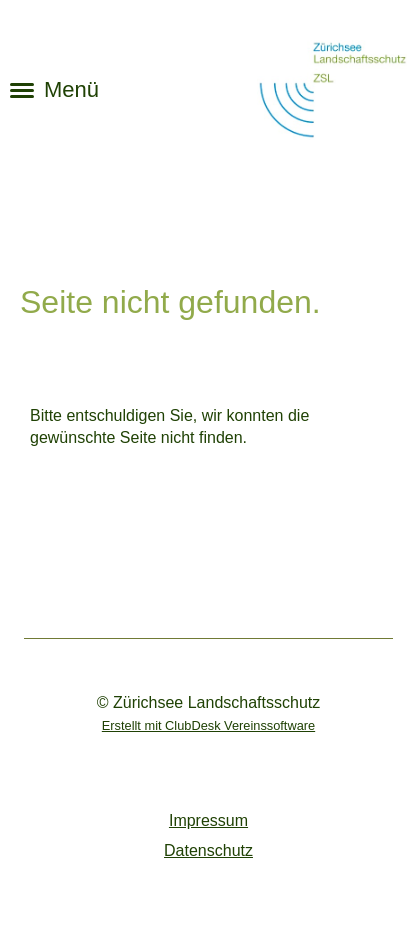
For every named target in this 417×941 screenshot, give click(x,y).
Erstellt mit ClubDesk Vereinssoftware (208, 725)
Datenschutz (208, 850)
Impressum (208, 820)
